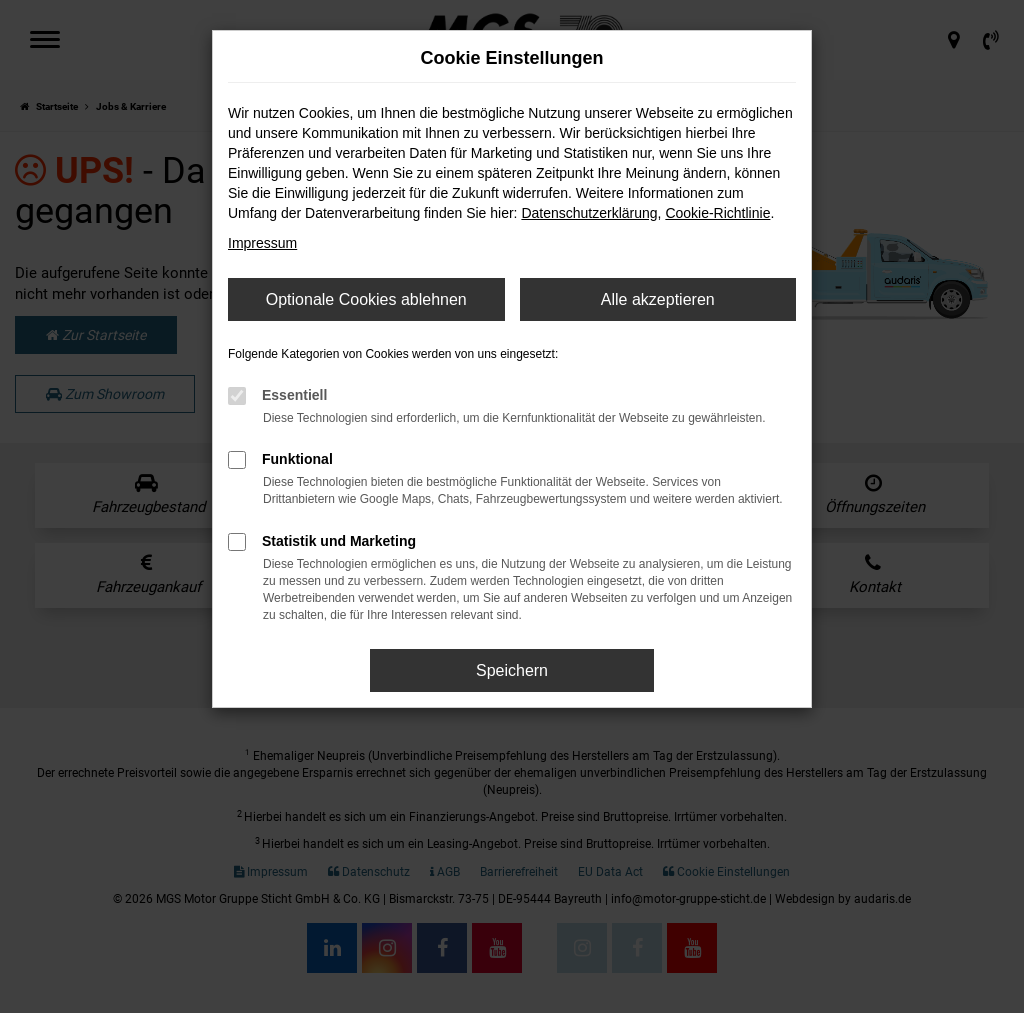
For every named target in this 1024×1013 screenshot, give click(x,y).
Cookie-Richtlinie (717, 213)
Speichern (512, 670)
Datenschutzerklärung (589, 213)
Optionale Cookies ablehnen (366, 299)
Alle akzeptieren (658, 299)
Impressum (262, 243)
